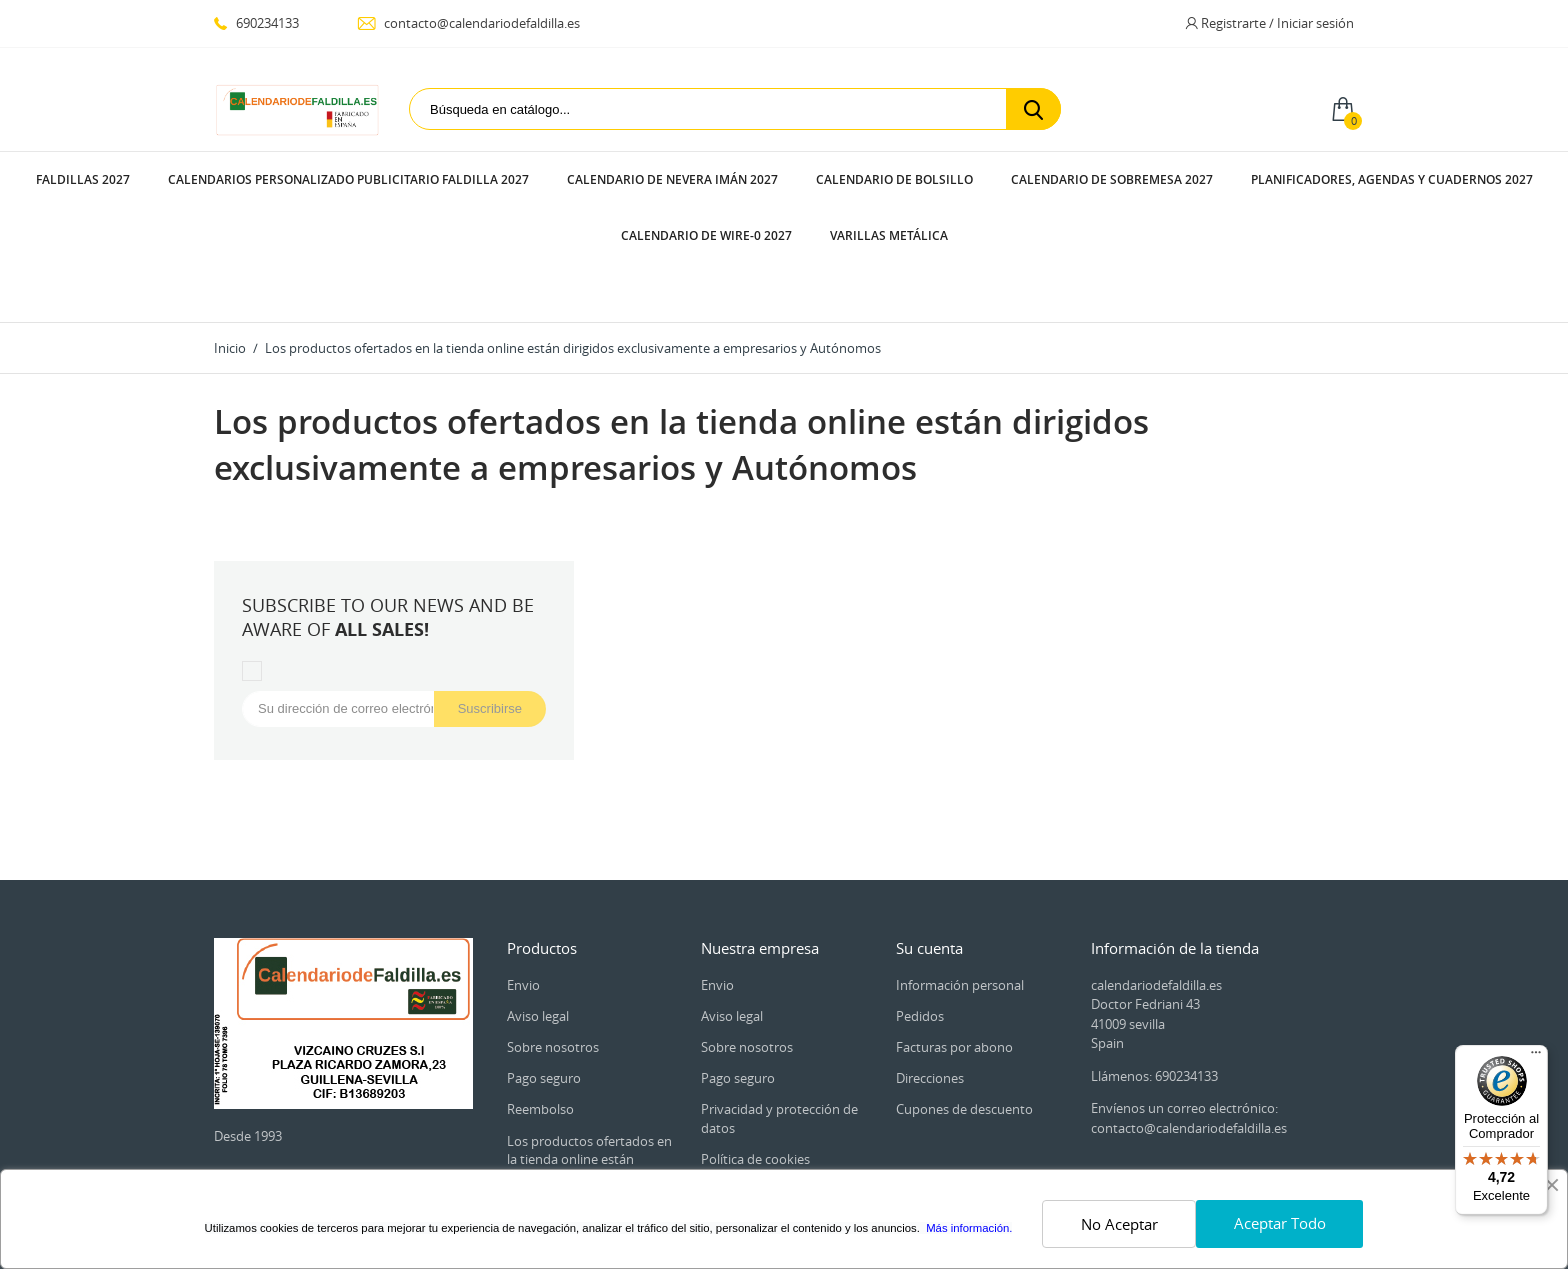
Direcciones (930, 965)
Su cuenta (929, 835)
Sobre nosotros (553, 934)
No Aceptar (1119, 1224)
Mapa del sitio (742, 1158)
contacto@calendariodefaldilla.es (468, 23)
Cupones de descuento (964, 996)
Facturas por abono (954, 934)
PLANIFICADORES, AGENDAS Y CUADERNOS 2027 (1392, 179)
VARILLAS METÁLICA (889, 235)
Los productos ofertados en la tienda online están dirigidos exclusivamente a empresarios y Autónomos (589, 1055)
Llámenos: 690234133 (1154, 963)
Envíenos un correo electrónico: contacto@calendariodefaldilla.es (1189, 1005)
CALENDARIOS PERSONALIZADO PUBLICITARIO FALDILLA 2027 (348, 179)
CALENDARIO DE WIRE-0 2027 (706, 235)
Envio (523, 872)
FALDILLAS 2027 (83, 179)
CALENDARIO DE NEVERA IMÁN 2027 (672, 179)
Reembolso (540, 996)
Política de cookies (755, 1046)
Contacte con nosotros (769, 1126)
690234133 (256, 23)
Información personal (960, 872)
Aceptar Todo (1280, 1223)
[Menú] (1536, 1057)
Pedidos (920, 903)
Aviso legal (538, 903)
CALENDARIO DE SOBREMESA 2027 (1112, 179)
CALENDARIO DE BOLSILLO (894, 179)
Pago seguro (544, 965)
